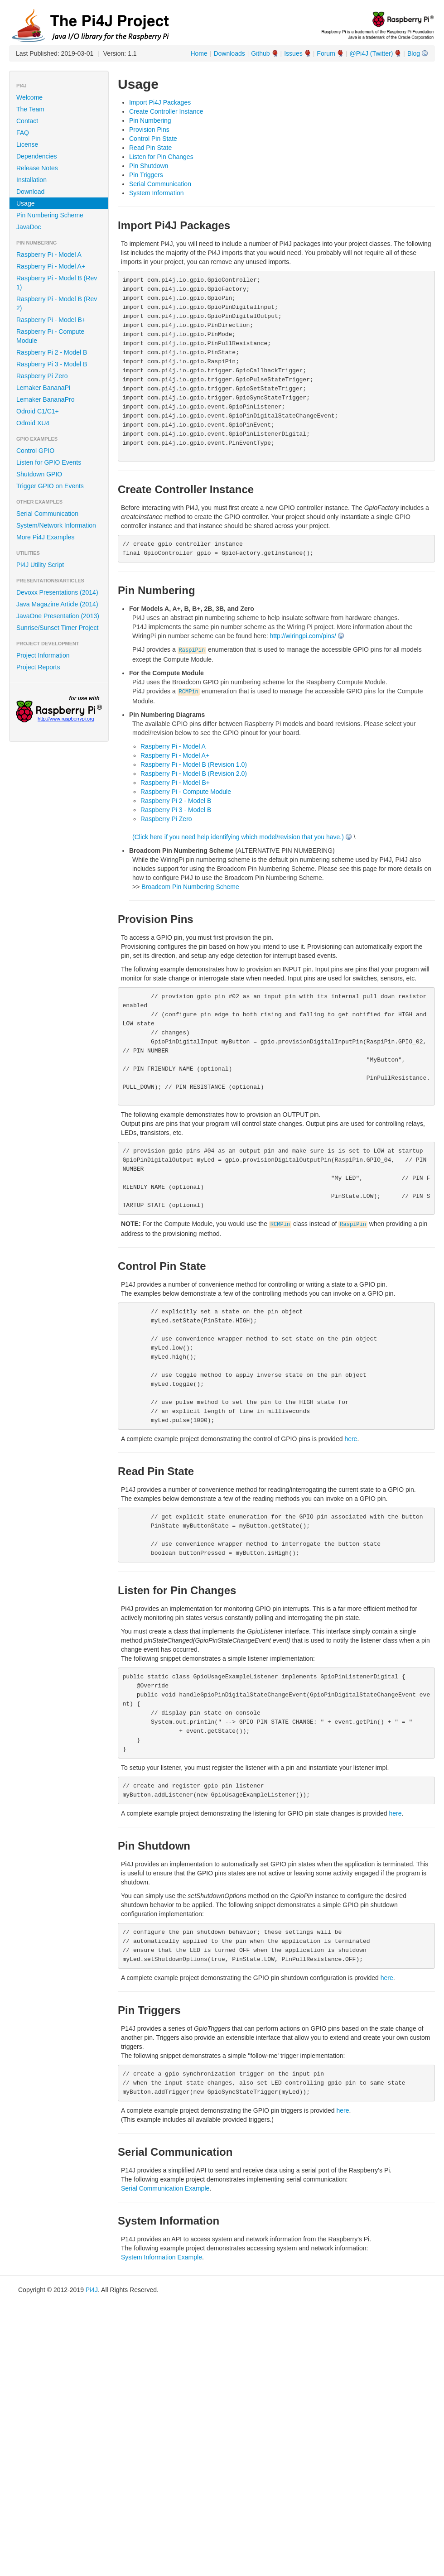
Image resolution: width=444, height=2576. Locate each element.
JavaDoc (28, 227)
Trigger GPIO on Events (50, 486)
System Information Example (161, 2257)
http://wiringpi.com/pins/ (303, 635)
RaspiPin (192, 650)
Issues (293, 53)
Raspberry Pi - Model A (49, 254)
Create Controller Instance (166, 111)
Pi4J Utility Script (40, 564)
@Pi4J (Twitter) (371, 53)
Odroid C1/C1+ (37, 411)
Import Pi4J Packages (160, 102)
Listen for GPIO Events (48, 462)
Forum (326, 53)
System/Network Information (56, 525)
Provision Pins (149, 129)
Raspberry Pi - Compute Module (50, 336)
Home (198, 53)
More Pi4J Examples (45, 537)
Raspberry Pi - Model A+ (50, 266)
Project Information (43, 655)
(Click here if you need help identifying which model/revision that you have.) (238, 837)
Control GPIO (35, 450)
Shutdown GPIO (39, 474)
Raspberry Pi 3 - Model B (51, 364)
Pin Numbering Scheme (49, 215)
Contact (27, 121)
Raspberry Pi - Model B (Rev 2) (56, 303)
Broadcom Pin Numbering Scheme (190, 886)
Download (30, 191)
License (27, 144)
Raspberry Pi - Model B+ (51, 319)
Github (260, 53)
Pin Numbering (150, 120)
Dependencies (36, 156)
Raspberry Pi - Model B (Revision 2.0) (193, 773)
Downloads (229, 53)
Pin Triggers (146, 174)
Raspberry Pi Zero (42, 376)
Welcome (29, 97)
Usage (25, 203)
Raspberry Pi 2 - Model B (51, 352)
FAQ (22, 132)
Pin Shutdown (148, 165)
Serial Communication (47, 513)
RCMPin (188, 692)
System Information (156, 193)
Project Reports (38, 667)
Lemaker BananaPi (43, 387)
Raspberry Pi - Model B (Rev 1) (56, 282)
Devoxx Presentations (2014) (57, 592)
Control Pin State (153, 138)
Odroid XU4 (32, 423)
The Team (30, 109)
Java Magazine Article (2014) (57, 604)
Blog (413, 53)
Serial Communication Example (165, 2188)
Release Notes (37, 168)
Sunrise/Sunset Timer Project (57, 627)
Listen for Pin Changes (161, 156)
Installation (31, 179)
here (350, 1438)
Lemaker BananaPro (45, 399)
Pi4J (92, 2289)
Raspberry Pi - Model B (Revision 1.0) (193, 764)
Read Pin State (150, 147)
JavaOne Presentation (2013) (57, 616)
